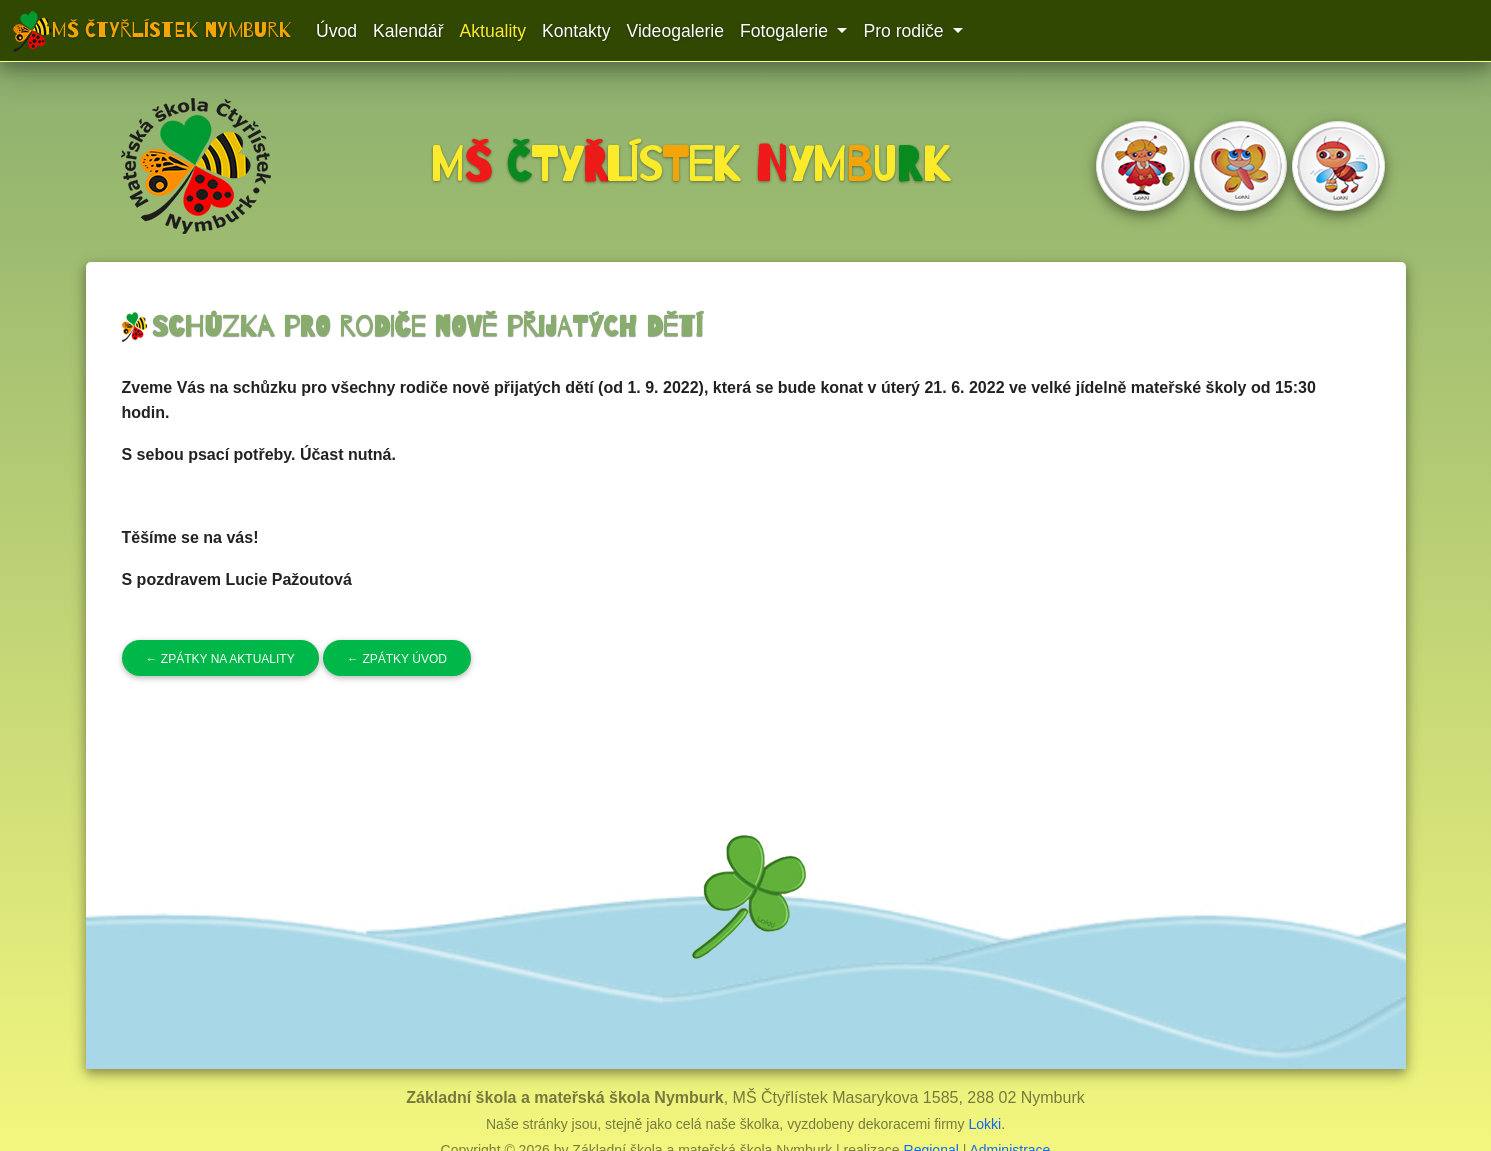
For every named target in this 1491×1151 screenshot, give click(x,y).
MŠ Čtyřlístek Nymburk (172, 30)
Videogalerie (675, 31)
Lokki (984, 1124)
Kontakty (576, 31)
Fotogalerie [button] (786, 31)
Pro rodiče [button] (905, 31)
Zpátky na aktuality (220, 659)
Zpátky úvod (397, 659)
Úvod (336, 31)
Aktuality (493, 31)
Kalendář (408, 31)
